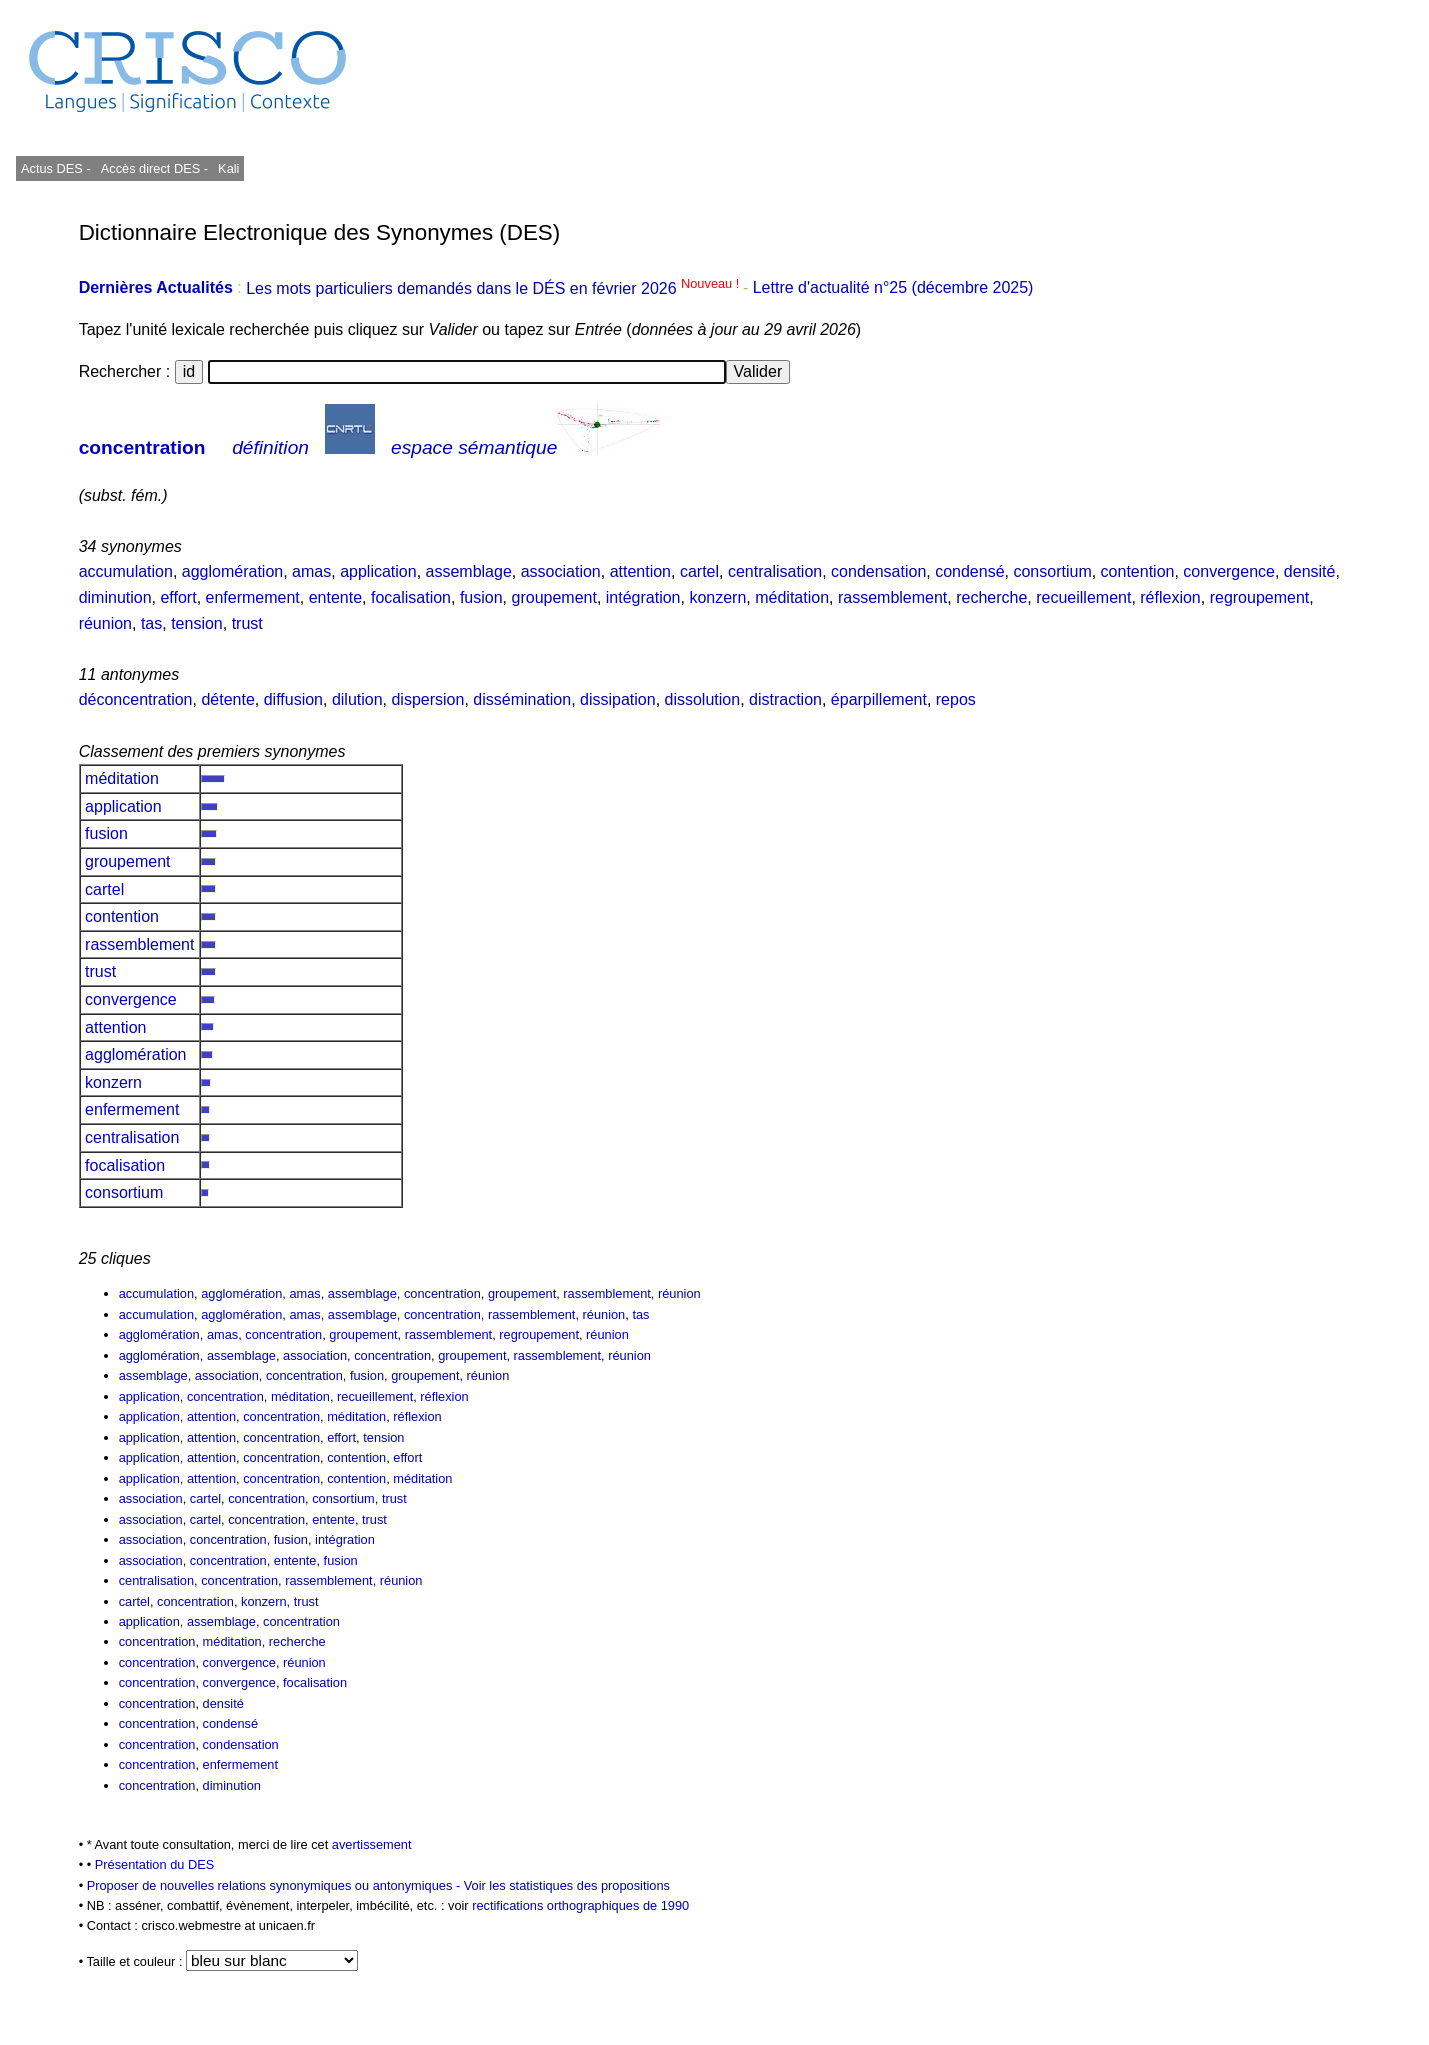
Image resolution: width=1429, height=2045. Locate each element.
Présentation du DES (155, 1864)
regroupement (1260, 597)
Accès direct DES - (154, 168)
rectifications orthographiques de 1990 (580, 1905)
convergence (1229, 571)
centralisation (775, 571)
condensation (878, 571)
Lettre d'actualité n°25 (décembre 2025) (893, 288)
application (378, 571)
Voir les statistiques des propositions (567, 1885)
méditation (792, 597)
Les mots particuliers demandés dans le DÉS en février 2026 (494, 288)
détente (227, 699)
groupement (554, 597)
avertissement (372, 1844)
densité (1310, 571)
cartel (699, 571)
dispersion (427, 699)
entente (335, 597)
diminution (115, 597)
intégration (643, 597)
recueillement (1083, 597)
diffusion (293, 699)
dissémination (522, 699)
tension (197, 623)
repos (956, 699)
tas (151, 623)
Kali (228, 168)
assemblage (469, 571)
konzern (717, 597)
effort (178, 597)
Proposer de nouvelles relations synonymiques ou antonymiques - (275, 1885)
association (561, 571)
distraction (785, 699)
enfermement (253, 597)
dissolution (703, 699)
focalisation (411, 597)
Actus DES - (56, 168)
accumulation (126, 571)
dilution (357, 699)
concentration (142, 447)
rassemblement (892, 597)
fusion (481, 597)
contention (1138, 571)
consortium (1052, 571)
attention (640, 571)
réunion (105, 623)
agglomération (232, 571)
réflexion (1170, 597)
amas (311, 571)
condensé (969, 571)
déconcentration (136, 699)
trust (247, 623)
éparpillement (879, 699)
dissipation (618, 699)
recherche (991, 597)
